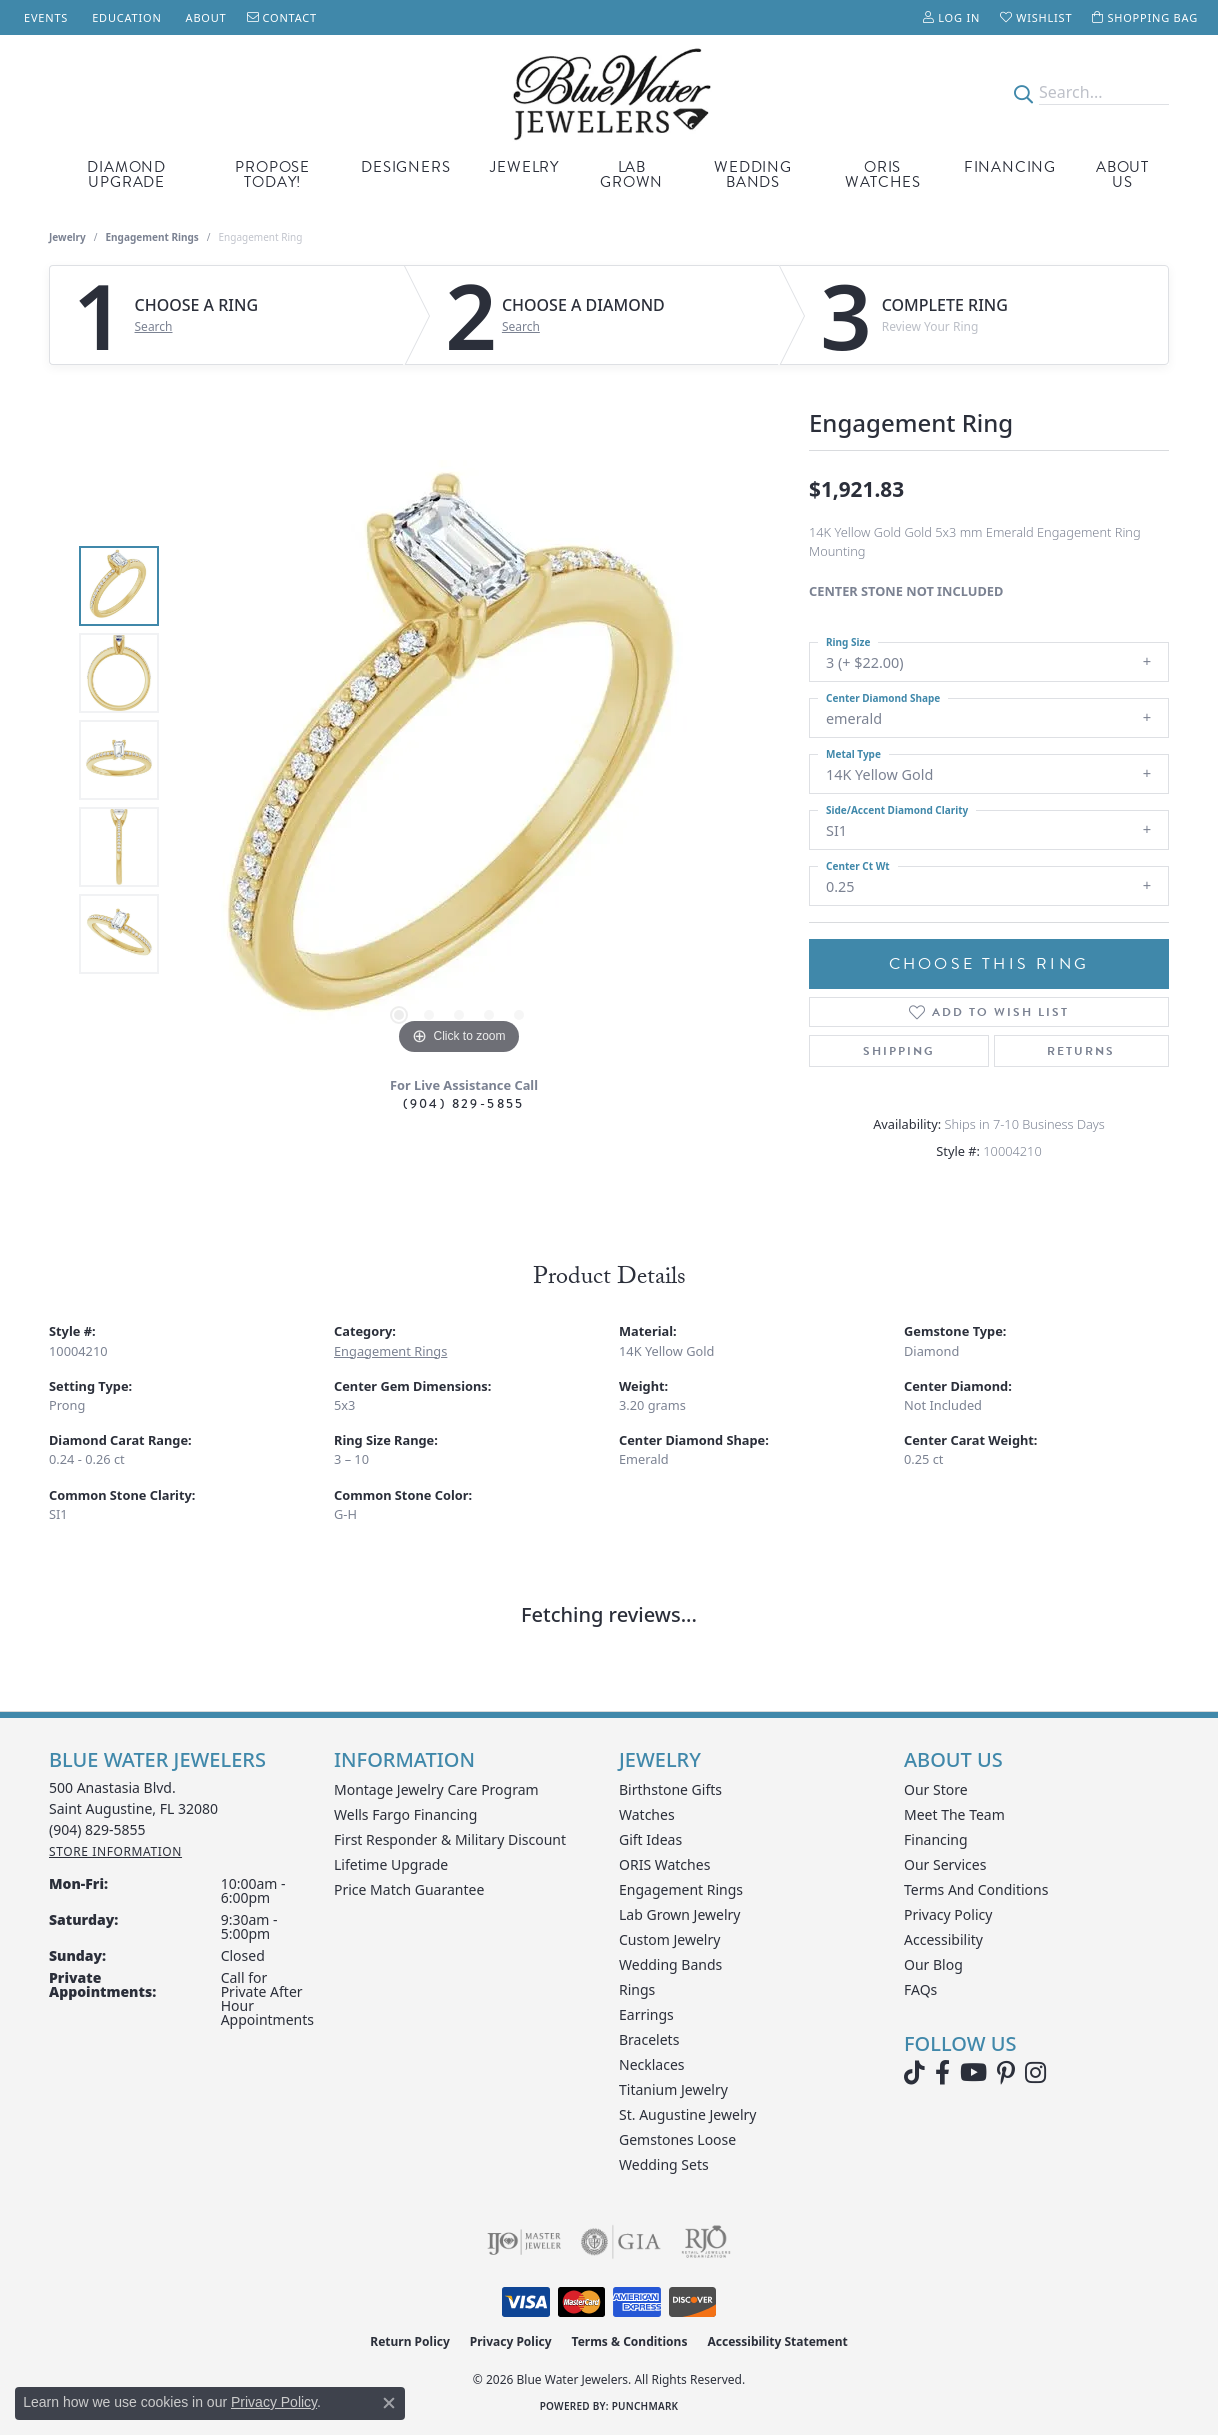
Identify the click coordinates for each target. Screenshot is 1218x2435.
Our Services (945, 1864)
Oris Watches (883, 174)
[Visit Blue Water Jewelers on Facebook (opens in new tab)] (942, 2073)
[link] (44, 17)
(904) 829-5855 (464, 1103)
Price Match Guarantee (409, 1889)
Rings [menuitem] (637, 1989)
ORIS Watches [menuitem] (664, 1864)
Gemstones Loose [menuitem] (677, 2139)
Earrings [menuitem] (646, 2014)
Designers (405, 167)
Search (154, 327)
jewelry (67, 237)
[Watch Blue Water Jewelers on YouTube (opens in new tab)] (973, 2073)
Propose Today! (272, 174)
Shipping (899, 1051)
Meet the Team (954, 1814)
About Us (1122, 174)
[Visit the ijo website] (524, 2242)
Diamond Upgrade (126, 174)
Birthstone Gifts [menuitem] (670, 1789)
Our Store (936, 1789)
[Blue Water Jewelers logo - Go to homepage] (608, 92)
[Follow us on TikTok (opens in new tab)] (914, 2073)
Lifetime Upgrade (391, 1864)
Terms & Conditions (630, 2341)
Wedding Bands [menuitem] (670, 1964)
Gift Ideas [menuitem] (650, 1839)
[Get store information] (115, 1851)
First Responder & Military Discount (450, 1839)
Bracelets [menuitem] (649, 2039)
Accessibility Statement (777, 2341)
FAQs (920, 1989)
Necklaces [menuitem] (652, 2064)
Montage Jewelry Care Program (436, 1789)
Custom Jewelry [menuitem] (669, 1939)
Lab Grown (631, 174)
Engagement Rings (152, 237)
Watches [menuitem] (647, 1814)
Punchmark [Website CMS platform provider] (645, 2406)
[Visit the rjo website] (706, 2242)
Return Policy (410, 2341)
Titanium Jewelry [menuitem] (673, 2089)
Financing (1010, 167)
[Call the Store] (97, 1829)
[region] (459, 760)
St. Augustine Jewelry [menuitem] (687, 2114)
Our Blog (933, 1964)
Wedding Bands (753, 174)
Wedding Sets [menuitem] (664, 2164)
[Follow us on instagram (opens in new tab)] (1035, 2073)
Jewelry (524, 167)
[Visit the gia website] (621, 2242)
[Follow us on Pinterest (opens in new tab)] (1006, 2073)
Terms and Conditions (976, 1889)
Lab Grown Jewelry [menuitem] (680, 1914)
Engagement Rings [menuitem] (681, 1889)
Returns (1081, 1051)
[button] (951, 17)
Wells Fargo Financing (405, 1814)
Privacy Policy (948, 1914)
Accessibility (943, 1939)
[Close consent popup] (389, 2403)
